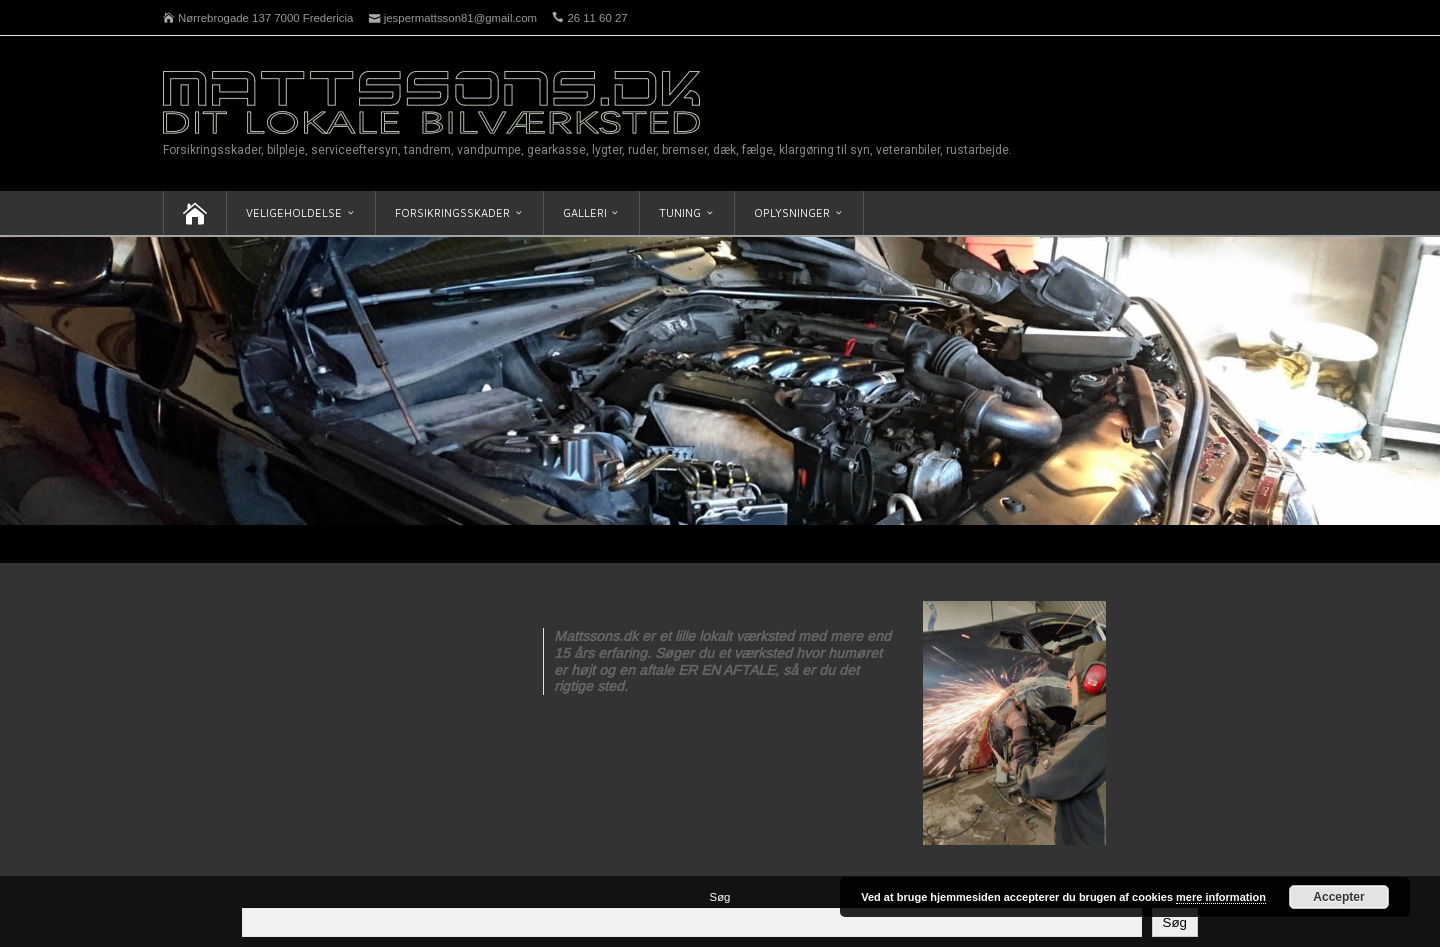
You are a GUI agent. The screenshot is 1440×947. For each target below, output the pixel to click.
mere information (1221, 897)
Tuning (680, 212)
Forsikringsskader (452, 212)
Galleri (585, 212)
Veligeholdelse (294, 212)
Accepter (1338, 897)
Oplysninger (792, 212)
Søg (720, 897)
